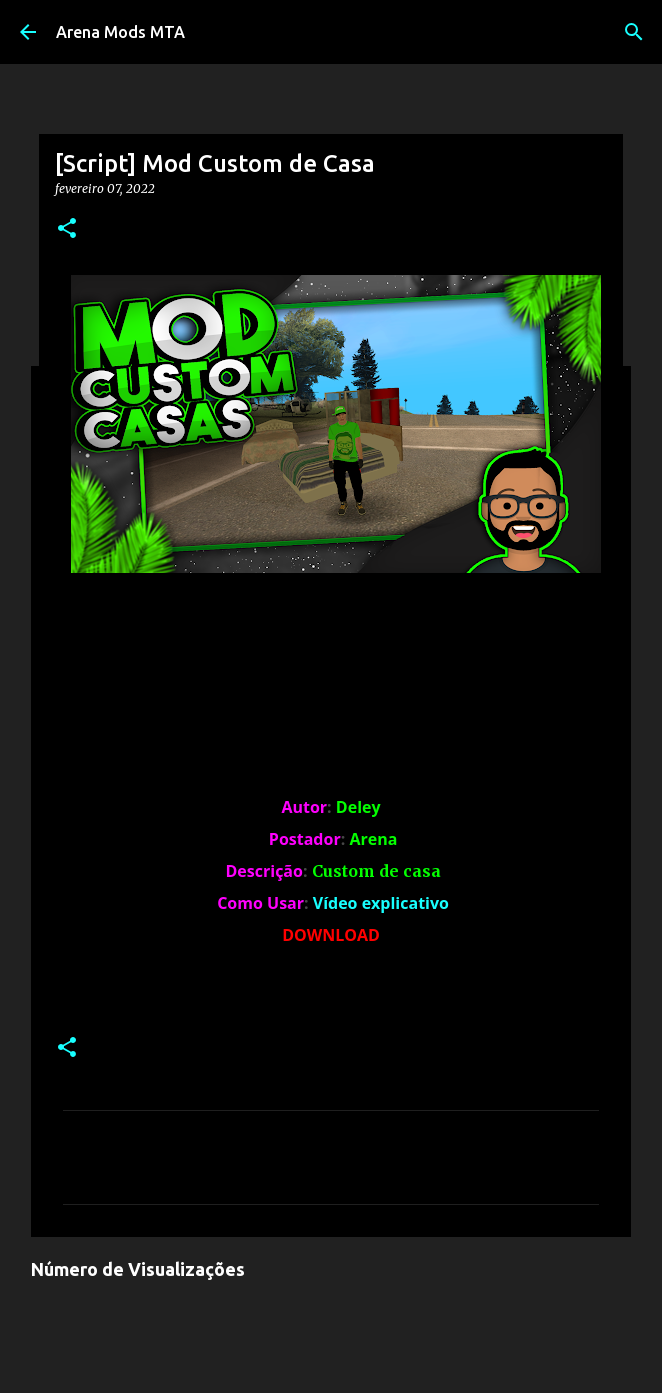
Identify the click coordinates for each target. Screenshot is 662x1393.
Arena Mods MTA (120, 32)
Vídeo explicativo (381, 903)
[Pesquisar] (634, 32)
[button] (67, 229)
